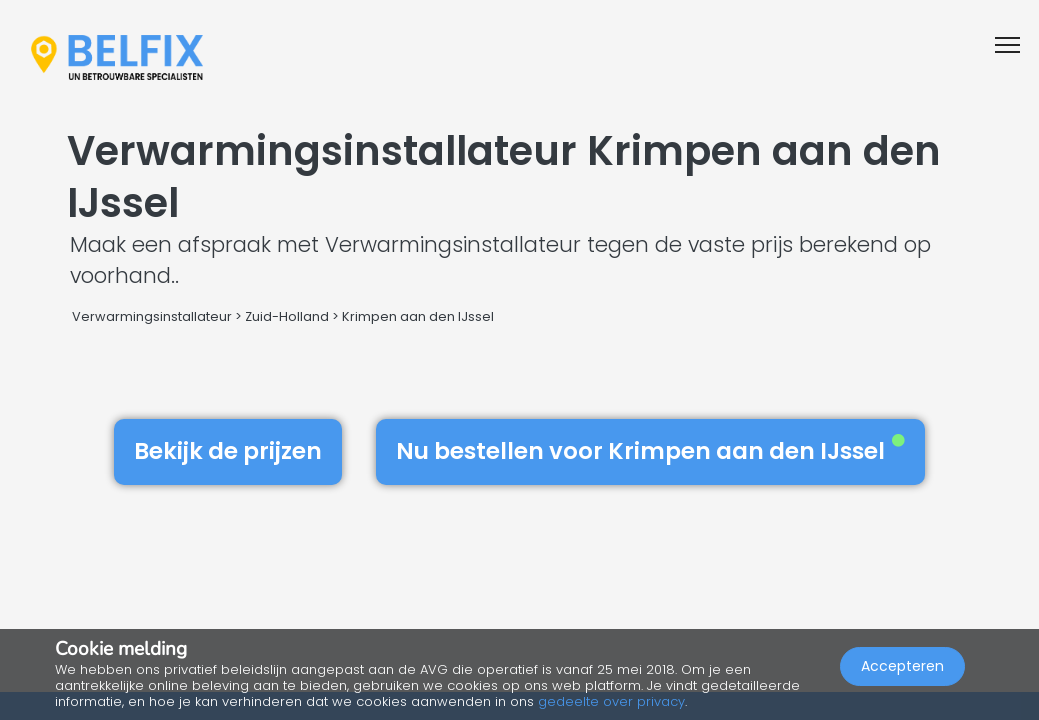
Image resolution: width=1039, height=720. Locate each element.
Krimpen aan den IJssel (418, 316)
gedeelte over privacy (611, 701)
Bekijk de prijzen (228, 451)
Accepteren (902, 666)
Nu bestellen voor (650, 451)
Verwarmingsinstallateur (152, 316)
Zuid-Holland (287, 316)
